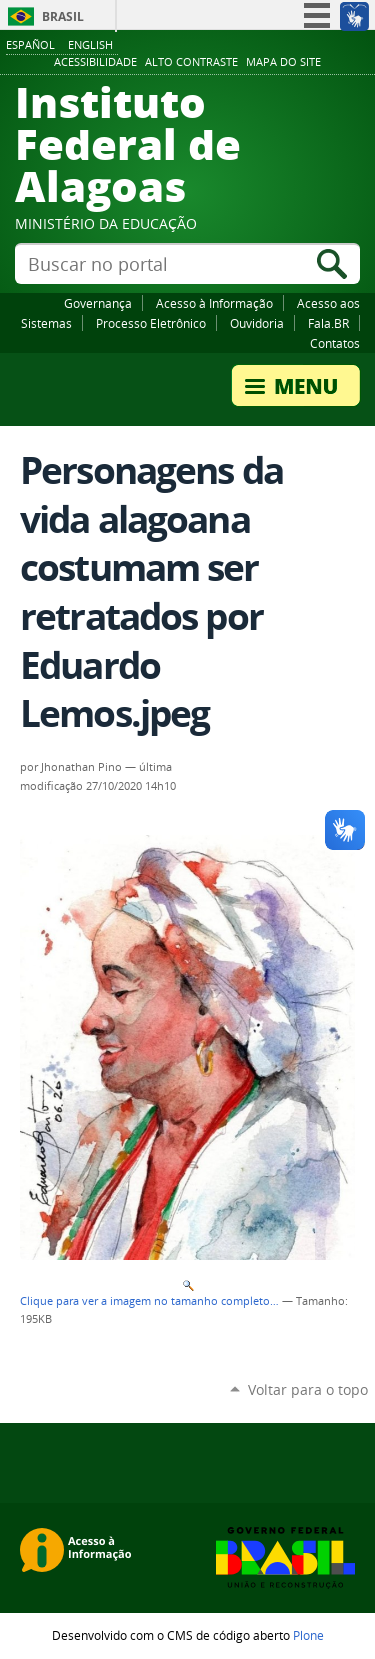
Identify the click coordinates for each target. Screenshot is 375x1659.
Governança (98, 303)
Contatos (335, 343)
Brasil (63, 16)
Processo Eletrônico (151, 323)
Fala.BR (328, 323)
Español (30, 44)
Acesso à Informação (214, 303)
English (90, 44)
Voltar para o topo (308, 1389)
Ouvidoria (257, 323)
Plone (308, 1635)
